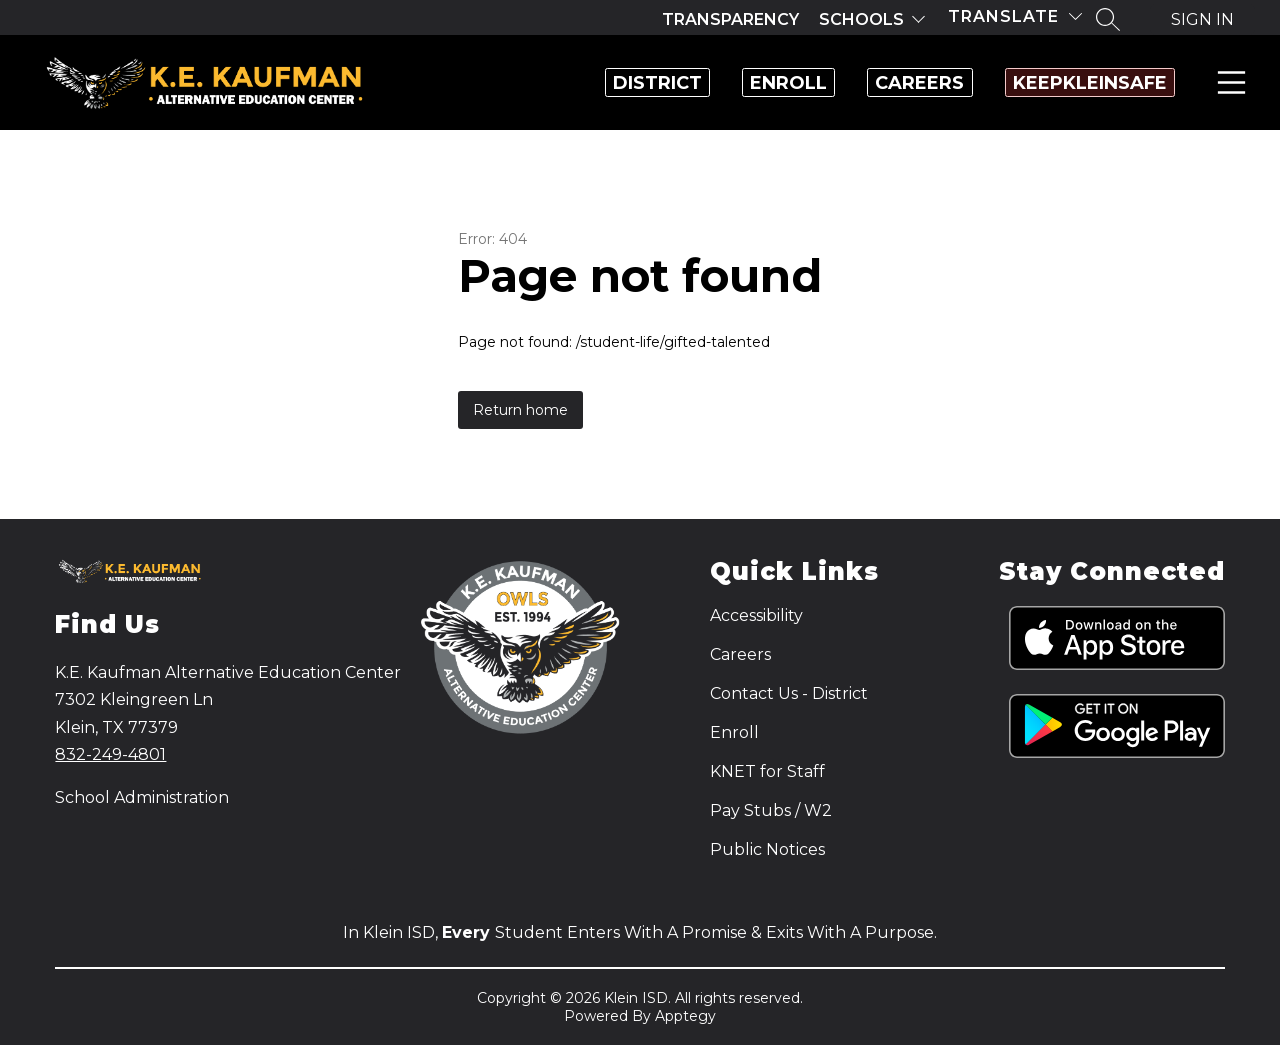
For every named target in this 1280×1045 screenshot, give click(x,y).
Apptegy (685, 1016)
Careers (857, 83)
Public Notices (767, 849)
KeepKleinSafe (1069, 83)
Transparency (730, 19)
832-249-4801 (110, 754)
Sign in (1202, 19)
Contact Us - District (789, 693)
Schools (861, 19)
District (511, 83)
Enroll (684, 83)
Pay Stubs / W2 (771, 810)
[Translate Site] (1015, 16)
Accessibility (756, 615)
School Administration (142, 797)
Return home (520, 410)
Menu (1227, 82)
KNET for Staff (767, 771)
